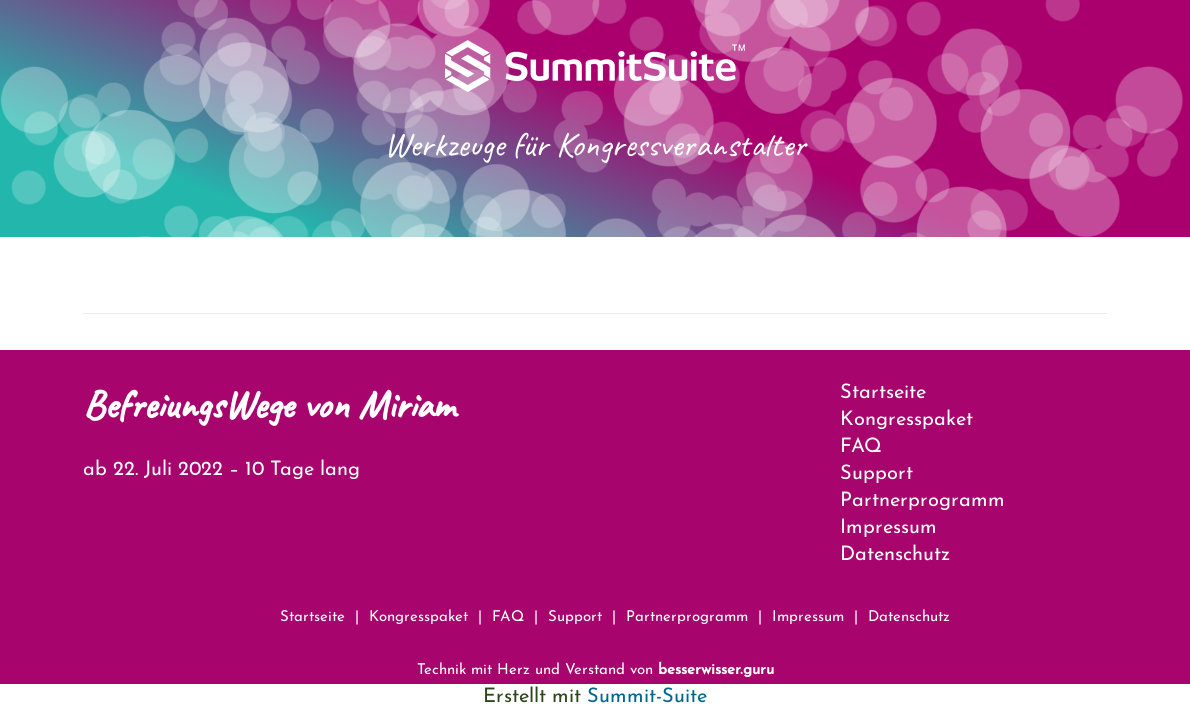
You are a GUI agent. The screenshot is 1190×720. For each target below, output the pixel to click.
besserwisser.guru (716, 670)
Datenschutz (895, 555)
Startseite (883, 393)
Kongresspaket (906, 420)
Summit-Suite (647, 697)
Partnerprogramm (922, 501)
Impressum (888, 528)
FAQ (861, 447)
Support (876, 474)
